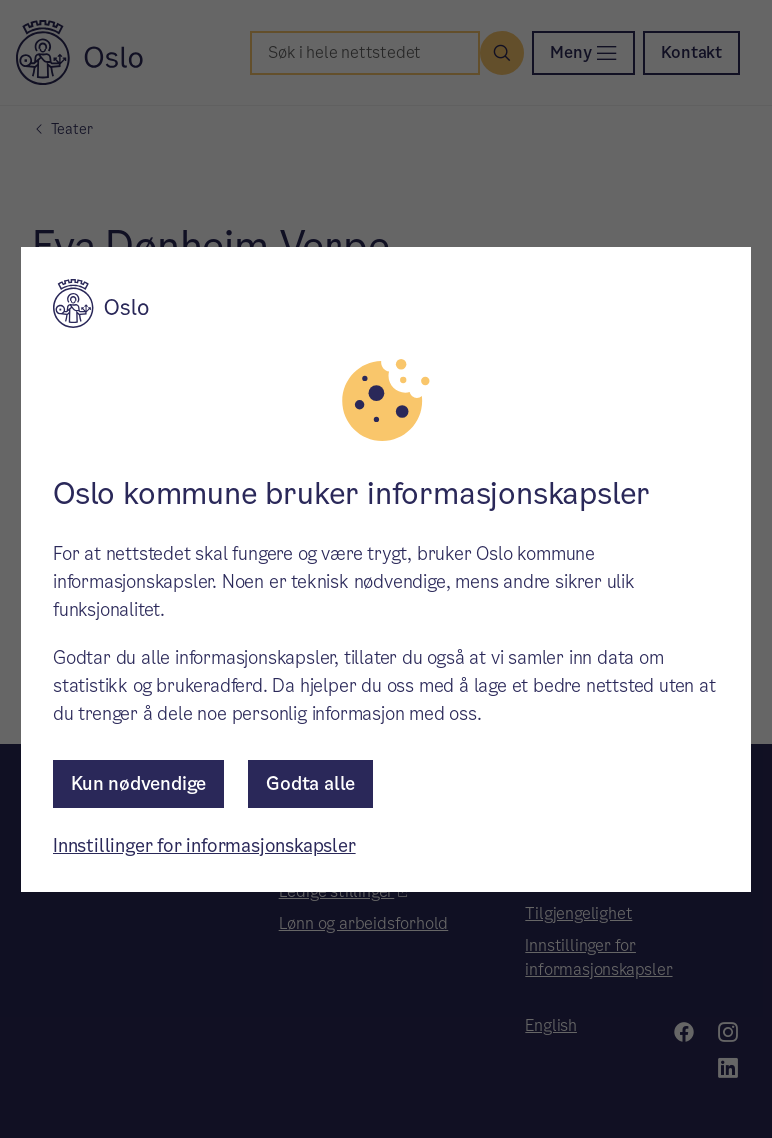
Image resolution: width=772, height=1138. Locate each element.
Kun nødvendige (138, 783)
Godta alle (310, 783)
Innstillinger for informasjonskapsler (204, 845)
